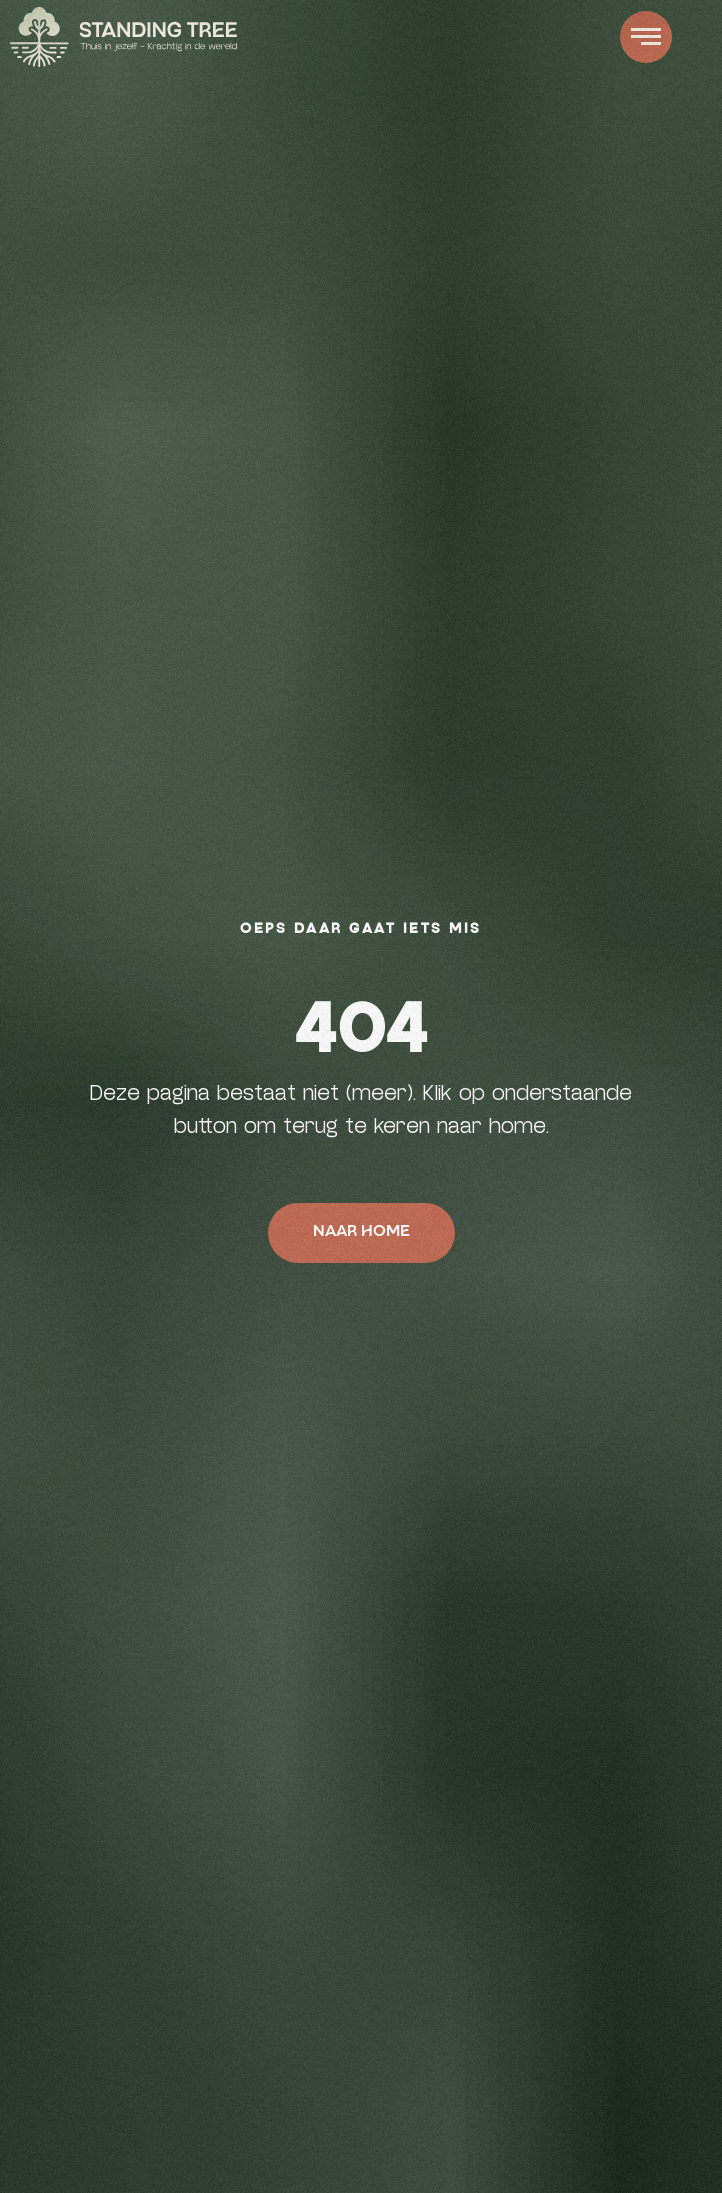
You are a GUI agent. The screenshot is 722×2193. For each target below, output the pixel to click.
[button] (646, 37)
